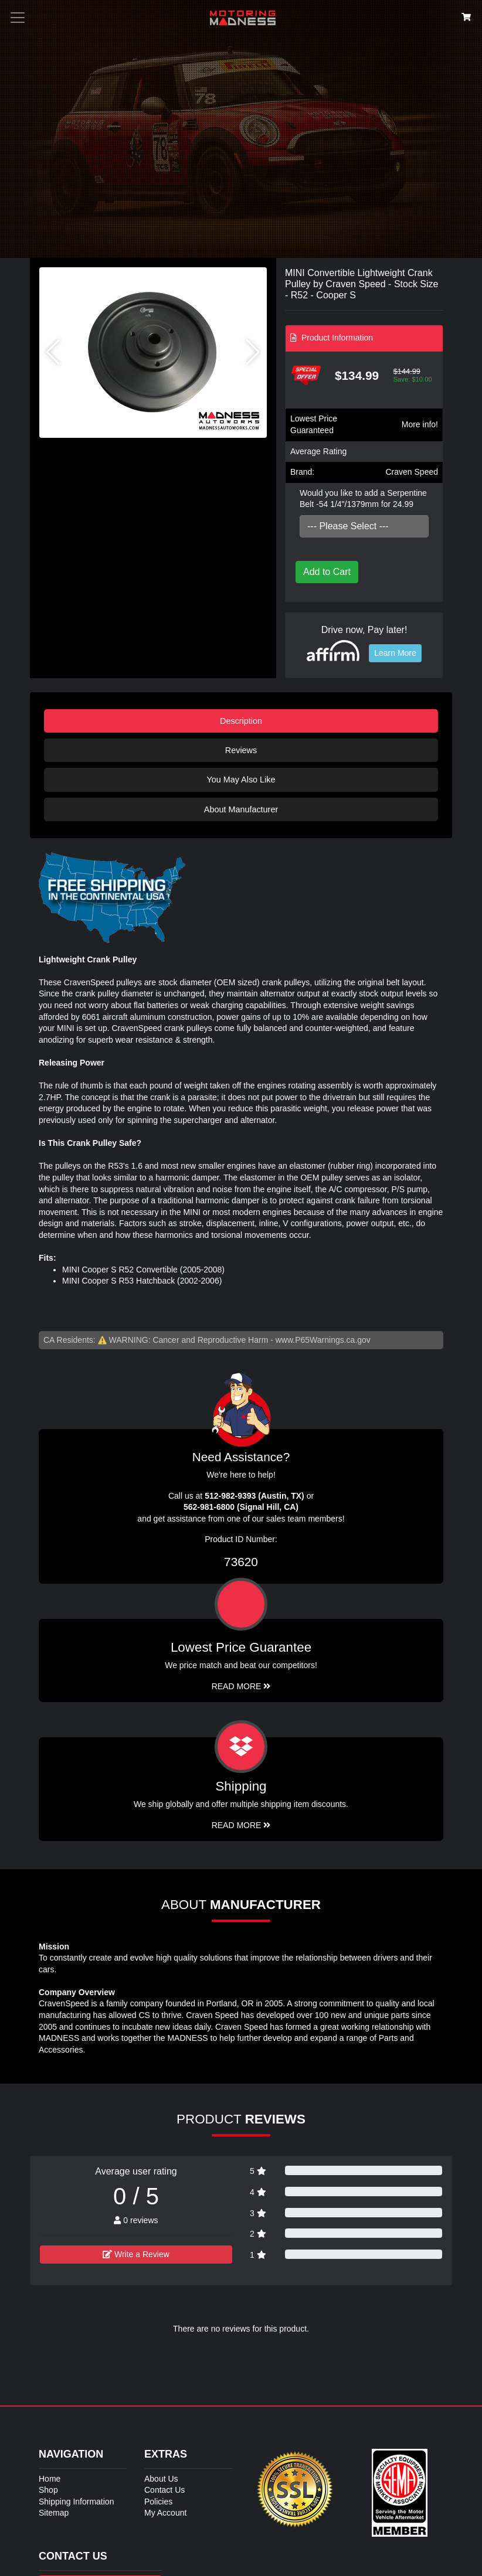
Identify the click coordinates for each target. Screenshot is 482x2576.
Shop (48, 2490)
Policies (158, 2501)
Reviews (241, 750)
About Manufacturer (241, 809)
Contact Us (164, 2490)
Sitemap (54, 2512)
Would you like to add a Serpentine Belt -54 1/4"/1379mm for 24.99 (363, 498)
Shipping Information (76, 2501)
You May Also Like (240, 779)
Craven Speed (411, 472)
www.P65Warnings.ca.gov (323, 1340)
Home (49, 2478)
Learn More (395, 653)
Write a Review (136, 2254)
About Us (161, 2478)
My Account (165, 2512)
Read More (241, 1686)
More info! (420, 424)
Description (241, 721)
